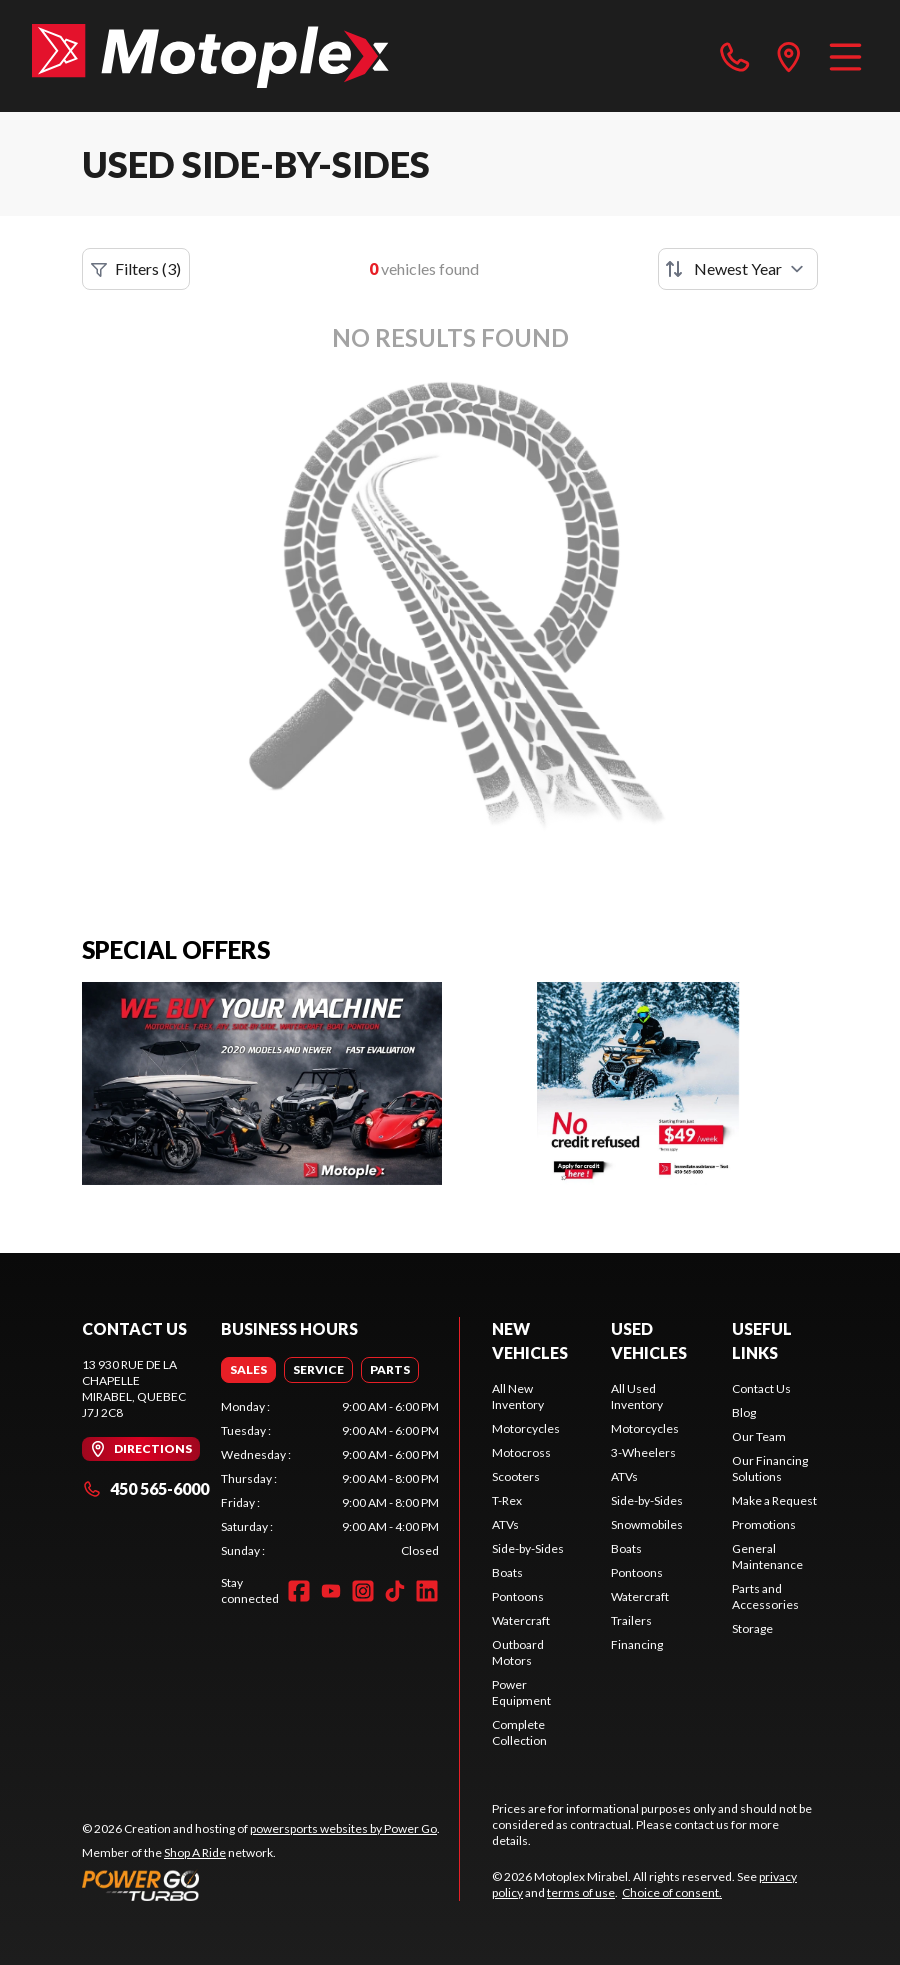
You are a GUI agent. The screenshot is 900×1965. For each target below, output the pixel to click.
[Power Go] (261, 1885)
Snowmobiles (647, 1524)
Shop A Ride (195, 1852)
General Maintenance (767, 1556)
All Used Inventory (637, 1396)
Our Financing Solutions (770, 1468)
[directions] (789, 56)
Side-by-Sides (528, 1548)
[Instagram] (363, 1591)
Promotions (764, 1524)
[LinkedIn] (427, 1591)
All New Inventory (518, 1396)
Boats (507, 1572)
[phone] (735, 56)
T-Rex (507, 1500)
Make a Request (774, 1500)
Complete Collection (519, 1732)
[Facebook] (299, 1591)
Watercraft (521, 1620)
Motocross (521, 1452)
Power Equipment (521, 1692)
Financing (637, 1644)
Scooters (516, 1476)
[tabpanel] (330, 1479)
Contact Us (761, 1388)
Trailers (631, 1620)
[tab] (248, 1370)
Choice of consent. (672, 1892)
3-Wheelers (643, 1452)
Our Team (759, 1436)
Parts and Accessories (765, 1596)
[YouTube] (331, 1591)
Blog (744, 1412)
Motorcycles (526, 1428)
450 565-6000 (145, 1488)
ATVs (505, 1524)
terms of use (581, 1892)
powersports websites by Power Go (343, 1828)
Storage (752, 1628)
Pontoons (518, 1596)
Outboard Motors (518, 1652)
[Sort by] (738, 269)
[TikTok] (395, 1591)
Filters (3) (136, 269)
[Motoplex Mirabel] (210, 56)
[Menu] (845, 56)
